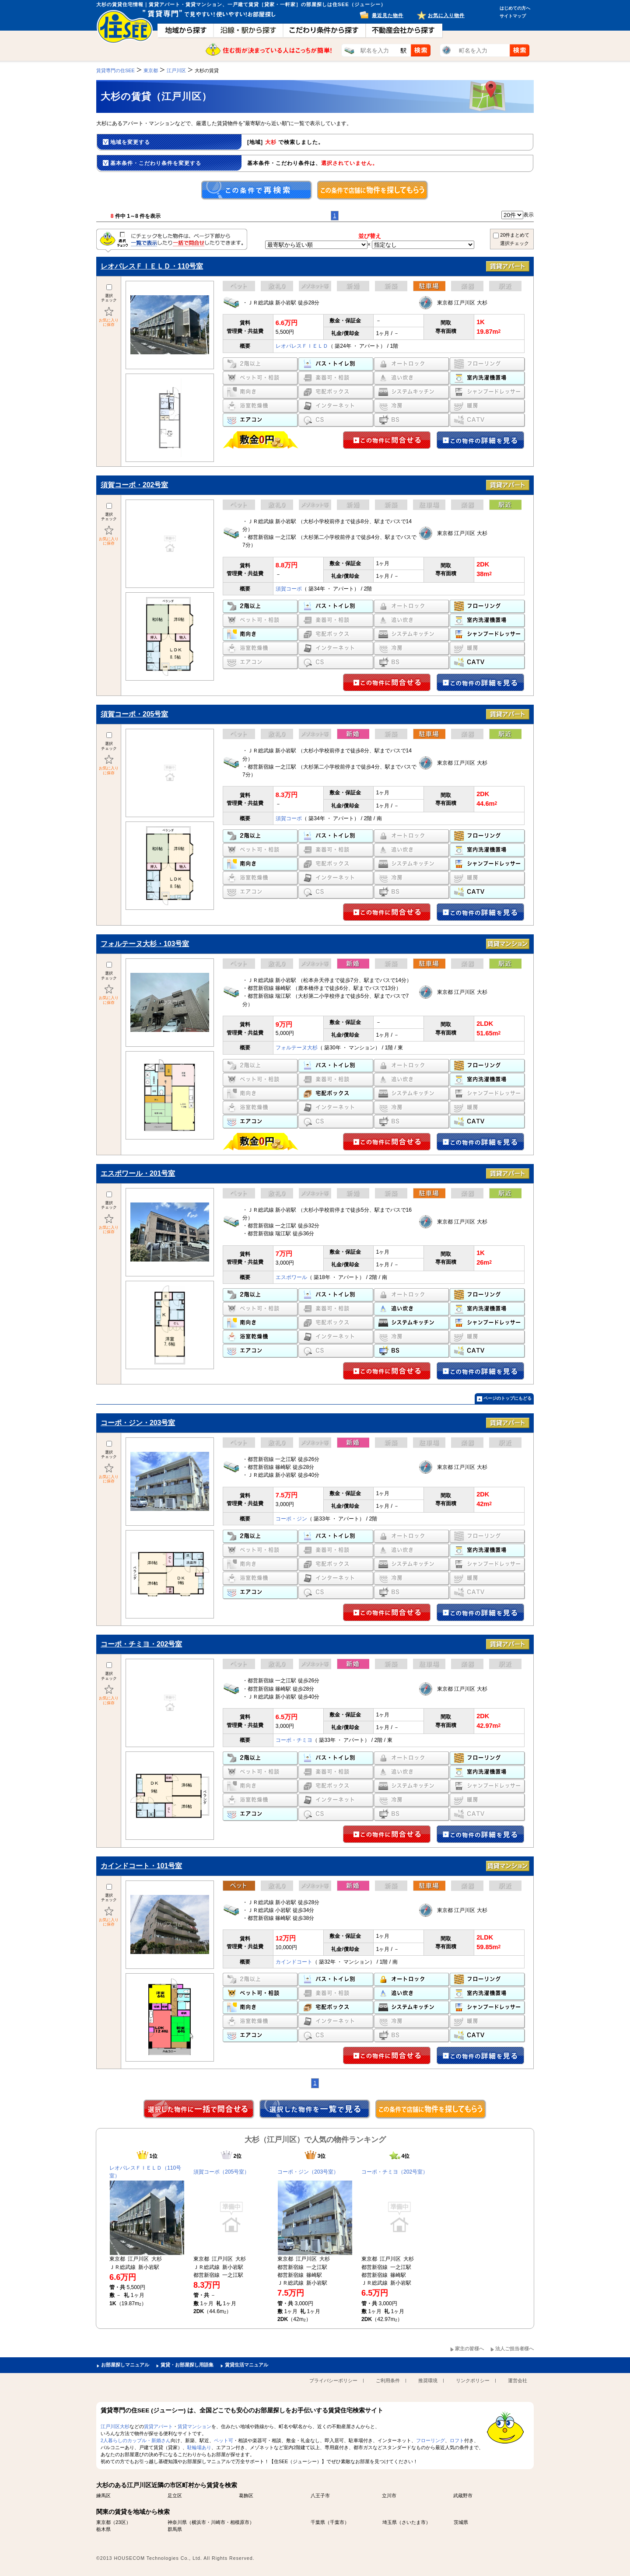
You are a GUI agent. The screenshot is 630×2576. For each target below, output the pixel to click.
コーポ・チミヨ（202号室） (394, 2172)
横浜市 (199, 2522)
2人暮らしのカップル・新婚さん (136, 2440)
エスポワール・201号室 (138, 1173)
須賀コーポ (289, 589)
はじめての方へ (515, 8)
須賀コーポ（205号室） (221, 2172)
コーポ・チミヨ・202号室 (141, 1644)
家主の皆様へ (469, 2348)
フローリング (430, 2440)
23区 (121, 2522)
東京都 (103, 2522)
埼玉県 (389, 2522)
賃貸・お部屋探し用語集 (187, 2364)
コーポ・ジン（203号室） (308, 2172)
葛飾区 (246, 2495)
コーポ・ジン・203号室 (138, 1422)
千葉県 (318, 2522)
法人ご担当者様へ (514, 2348)
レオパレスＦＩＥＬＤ (302, 346)
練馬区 (103, 2495)
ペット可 (223, 2440)
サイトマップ (513, 16)
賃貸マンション (194, 2426)
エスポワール (291, 1277)
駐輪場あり (199, 2447)
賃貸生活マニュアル (246, 2364)
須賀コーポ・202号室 (134, 485)
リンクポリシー (473, 2380)
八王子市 (320, 2495)
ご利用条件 (388, 2380)
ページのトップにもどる (507, 1398)
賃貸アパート (158, 2426)
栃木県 (103, 2529)
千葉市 (337, 2522)
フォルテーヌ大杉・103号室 (145, 943)
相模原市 (239, 2522)
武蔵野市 (462, 2495)
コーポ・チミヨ (294, 1740)
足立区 (175, 2495)
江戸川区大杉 (115, 2426)
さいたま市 (414, 2522)
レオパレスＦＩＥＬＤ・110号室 (152, 266)
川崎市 (218, 2522)
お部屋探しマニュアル (125, 2364)
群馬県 (175, 2529)
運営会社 (517, 2380)
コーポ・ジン (291, 1519)
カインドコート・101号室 (141, 1866)
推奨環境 (428, 2380)
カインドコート (294, 1962)
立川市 (389, 2495)
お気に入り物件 (446, 15)
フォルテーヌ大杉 (297, 1048)
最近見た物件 (387, 15)
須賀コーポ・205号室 (134, 714)
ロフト (457, 2440)
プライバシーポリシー (333, 2380)
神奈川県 (177, 2522)
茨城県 (461, 2522)
